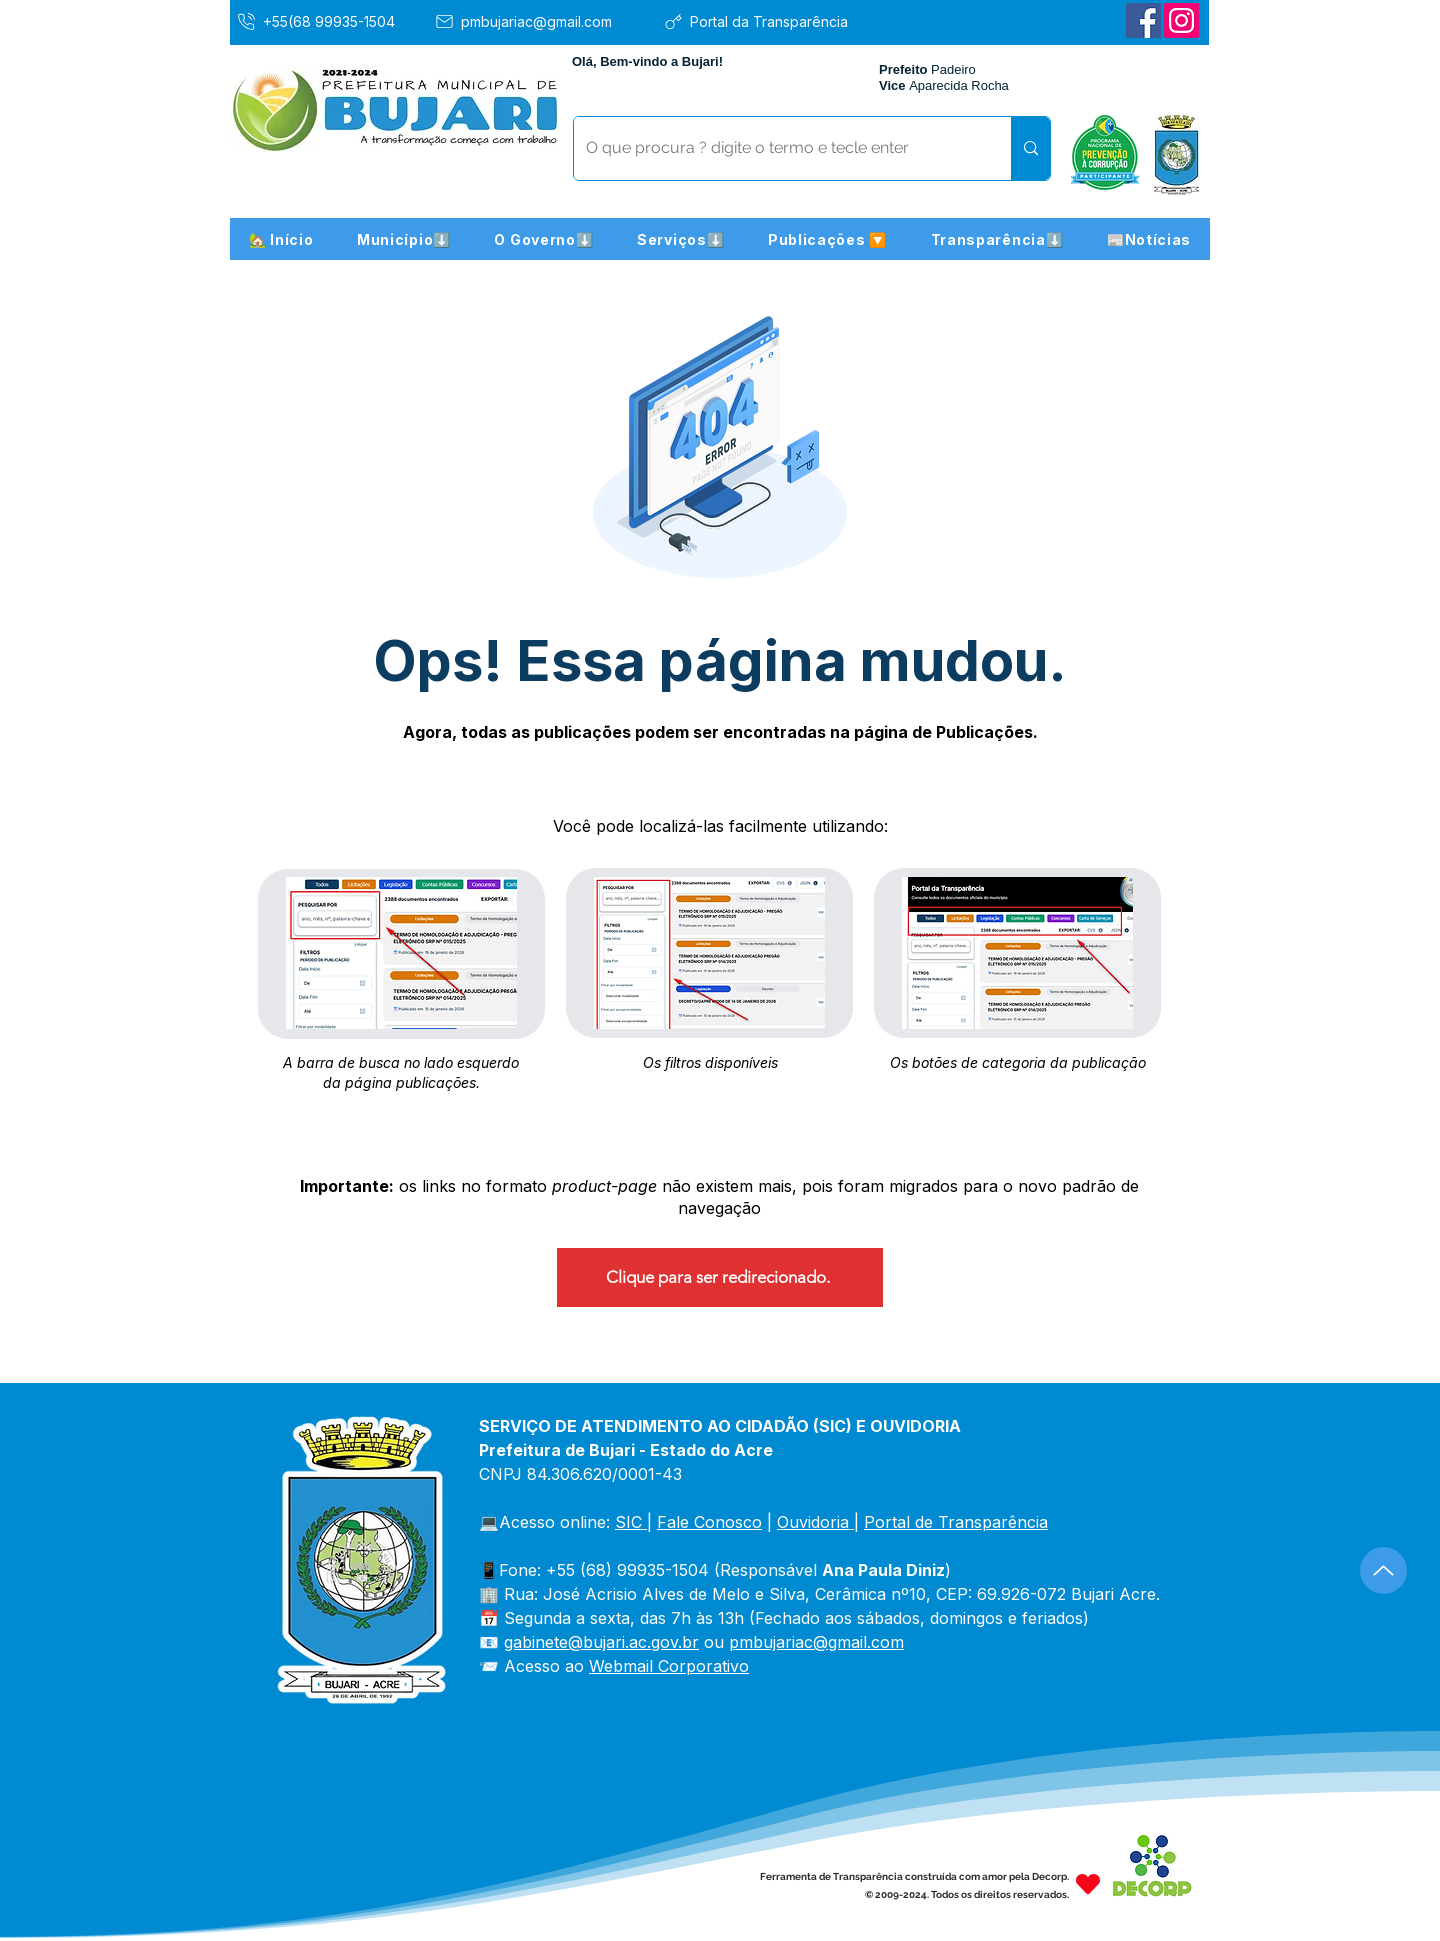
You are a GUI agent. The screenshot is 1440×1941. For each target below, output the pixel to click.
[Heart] (1088, 1883)
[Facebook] (1143, 20)
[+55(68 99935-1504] (330, 21)
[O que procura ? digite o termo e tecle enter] (777, 148)
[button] (404, 239)
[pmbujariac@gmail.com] (541, 21)
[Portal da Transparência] (770, 21)
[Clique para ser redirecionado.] (720, 1277)
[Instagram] (1181, 20)
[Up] (1383, 1570)
